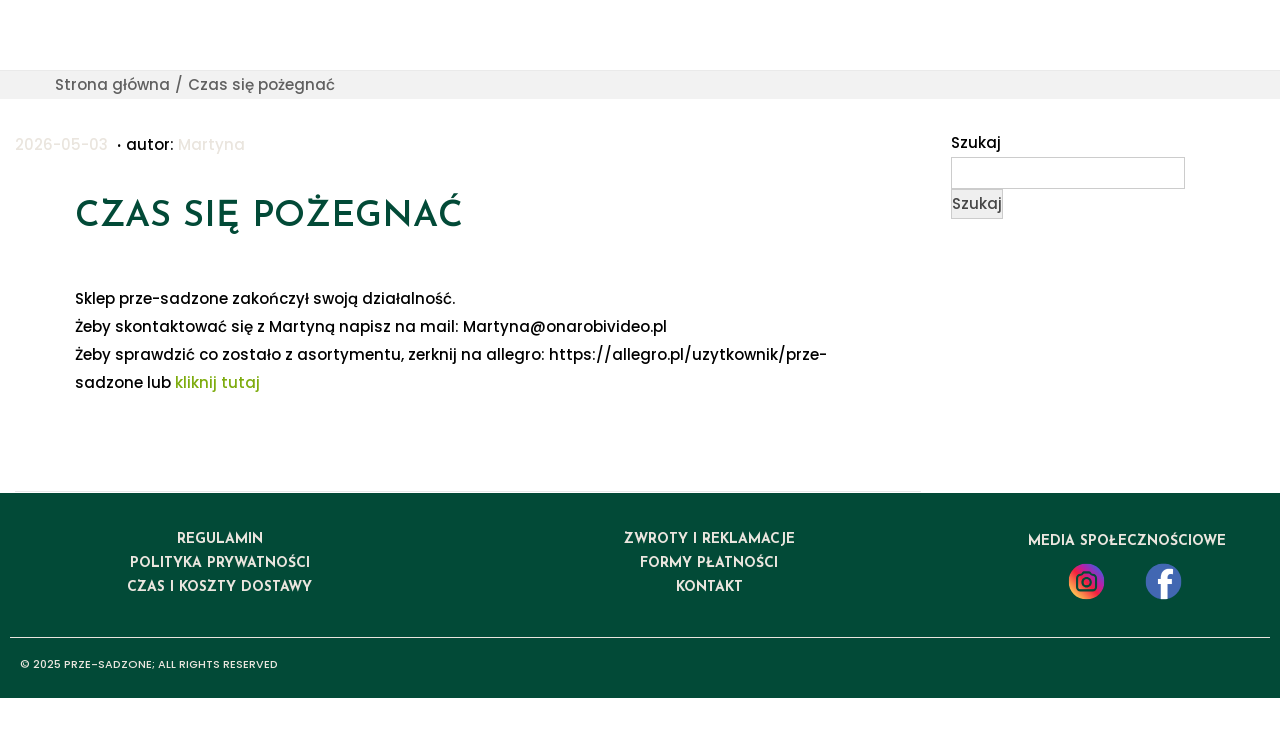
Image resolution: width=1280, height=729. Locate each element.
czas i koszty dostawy (219, 587)
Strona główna (112, 84)
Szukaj (976, 142)
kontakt (709, 587)
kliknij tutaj (217, 382)
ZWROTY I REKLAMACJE (709, 539)
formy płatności (709, 563)
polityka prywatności (220, 563)
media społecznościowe (1127, 541)
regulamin (220, 539)
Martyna (211, 144)
